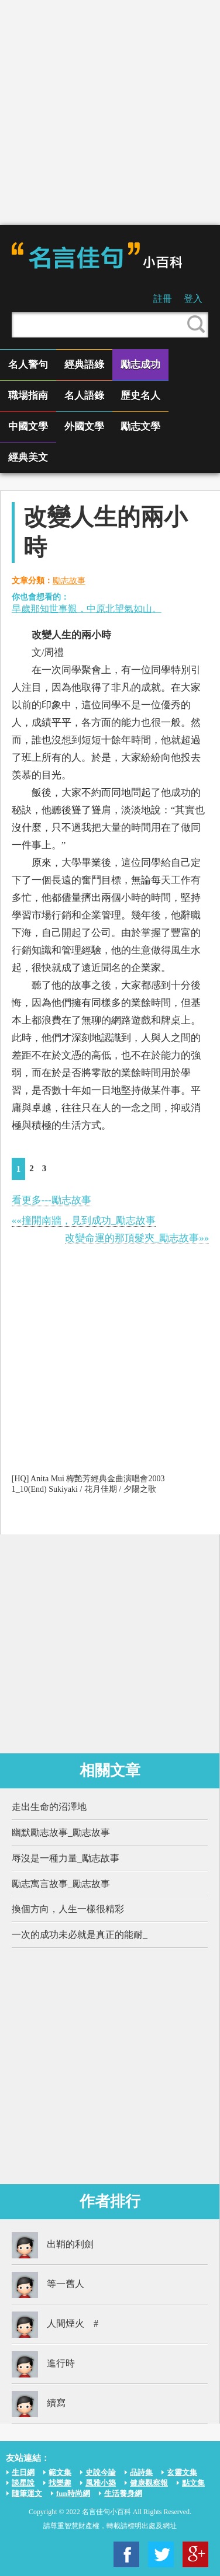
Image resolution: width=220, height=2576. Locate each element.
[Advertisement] (109, 112)
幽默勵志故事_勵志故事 (61, 1832)
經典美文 (28, 457)
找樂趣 (60, 2482)
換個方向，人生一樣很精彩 (68, 1909)
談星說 (23, 2482)
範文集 (60, 2472)
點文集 (193, 2482)
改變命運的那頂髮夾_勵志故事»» (137, 1238)
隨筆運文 (27, 2493)
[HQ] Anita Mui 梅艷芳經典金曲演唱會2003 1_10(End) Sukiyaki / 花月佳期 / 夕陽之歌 (88, 1484)
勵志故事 (69, 580)
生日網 (23, 2472)
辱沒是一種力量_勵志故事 (65, 1858)
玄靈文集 (182, 2472)
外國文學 (84, 426)
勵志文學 (140, 426)
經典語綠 (84, 364)
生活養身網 (123, 2493)
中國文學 (28, 426)
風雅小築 (100, 2482)
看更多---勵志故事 (51, 1200)
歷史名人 (140, 395)
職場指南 (28, 395)
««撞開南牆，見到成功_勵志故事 (84, 1220)
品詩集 (141, 2472)
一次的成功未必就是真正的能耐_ (79, 1935)
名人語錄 (84, 395)
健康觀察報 (149, 2482)
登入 (193, 299)
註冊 (162, 299)
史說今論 (100, 2472)
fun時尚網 (73, 2493)
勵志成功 (140, 364)
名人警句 (28, 364)
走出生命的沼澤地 (49, 1807)
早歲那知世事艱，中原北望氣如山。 (86, 609)
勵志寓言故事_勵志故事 (61, 1884)
